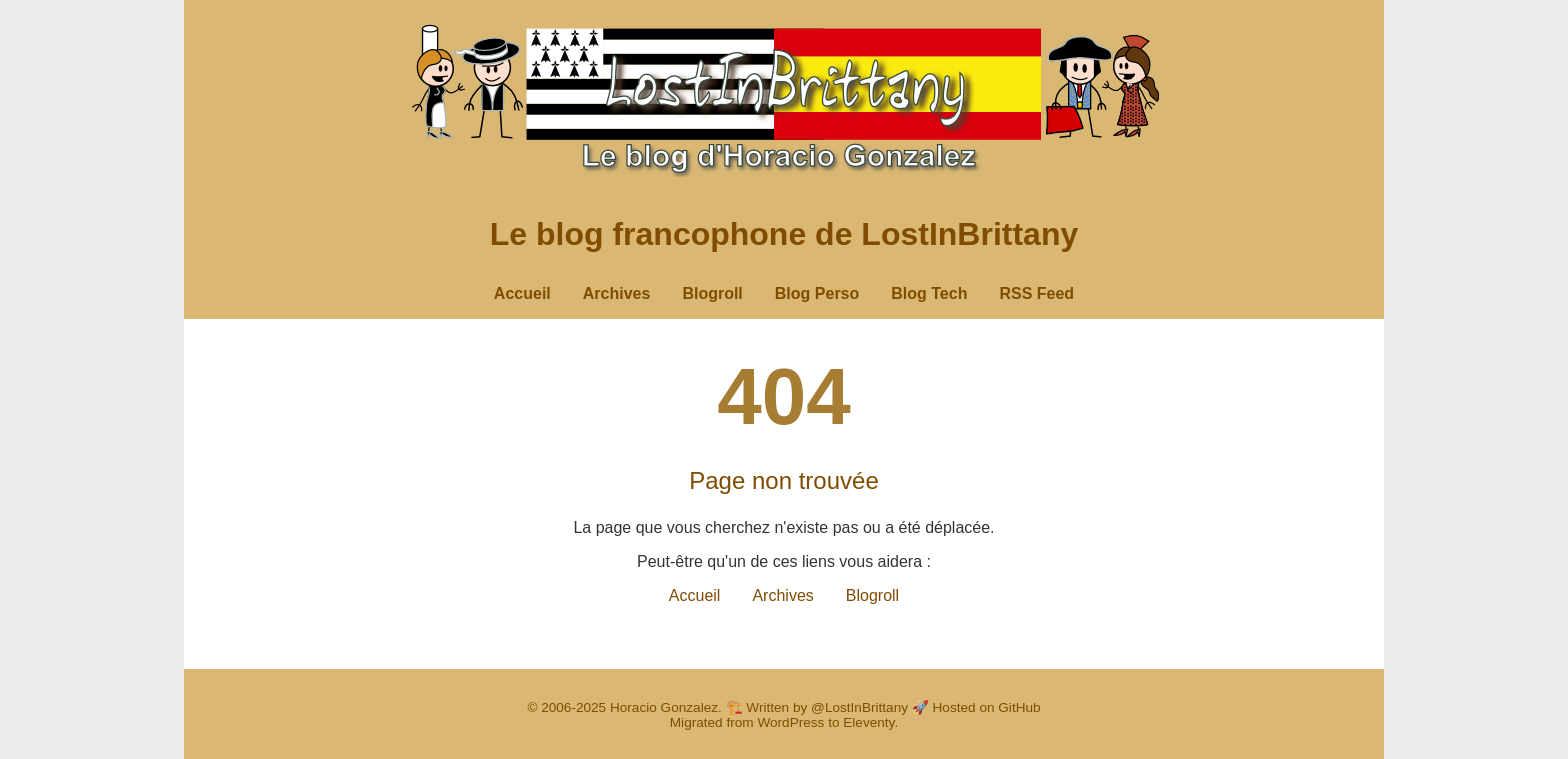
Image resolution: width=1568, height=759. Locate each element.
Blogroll (712, 293)
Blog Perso (817, 293)
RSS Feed (1036, 293)
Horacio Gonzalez (664, 707)
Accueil (522, 293)
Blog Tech (929, 293)
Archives (617, 293)
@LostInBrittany (859, 707)
